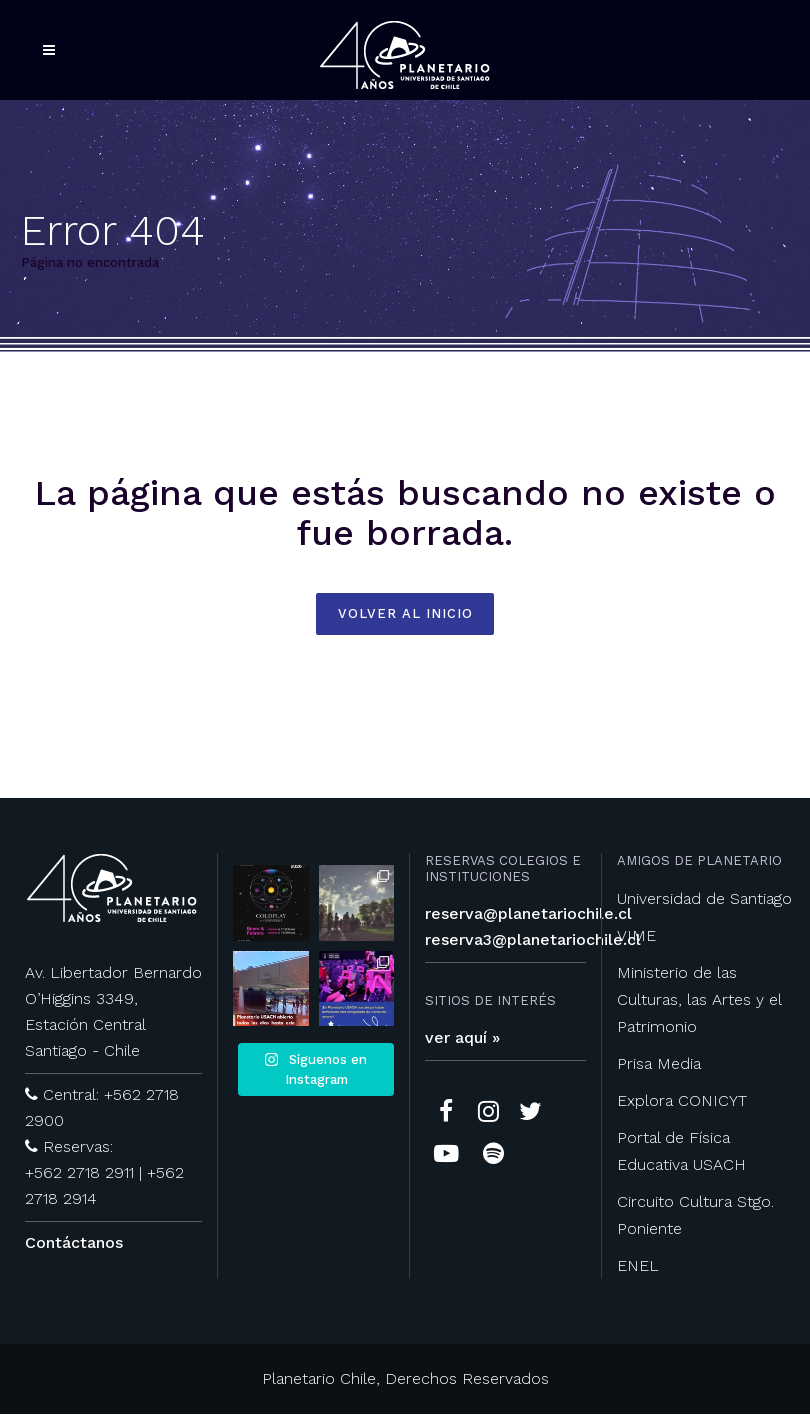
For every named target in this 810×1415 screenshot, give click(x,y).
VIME (636, 936)
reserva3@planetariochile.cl (533, 940)
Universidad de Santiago (704, 899)
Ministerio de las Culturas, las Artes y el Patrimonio (699, 1000)
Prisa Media (659, 1064)
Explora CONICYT (682, 1101)
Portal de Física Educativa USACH (681, 1152)
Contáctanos (74, 1243)
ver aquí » (462, 1038)
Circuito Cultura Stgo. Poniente (695, 1216)
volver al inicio (405, 614)
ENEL (638, 1266)
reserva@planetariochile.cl (528, 914)
